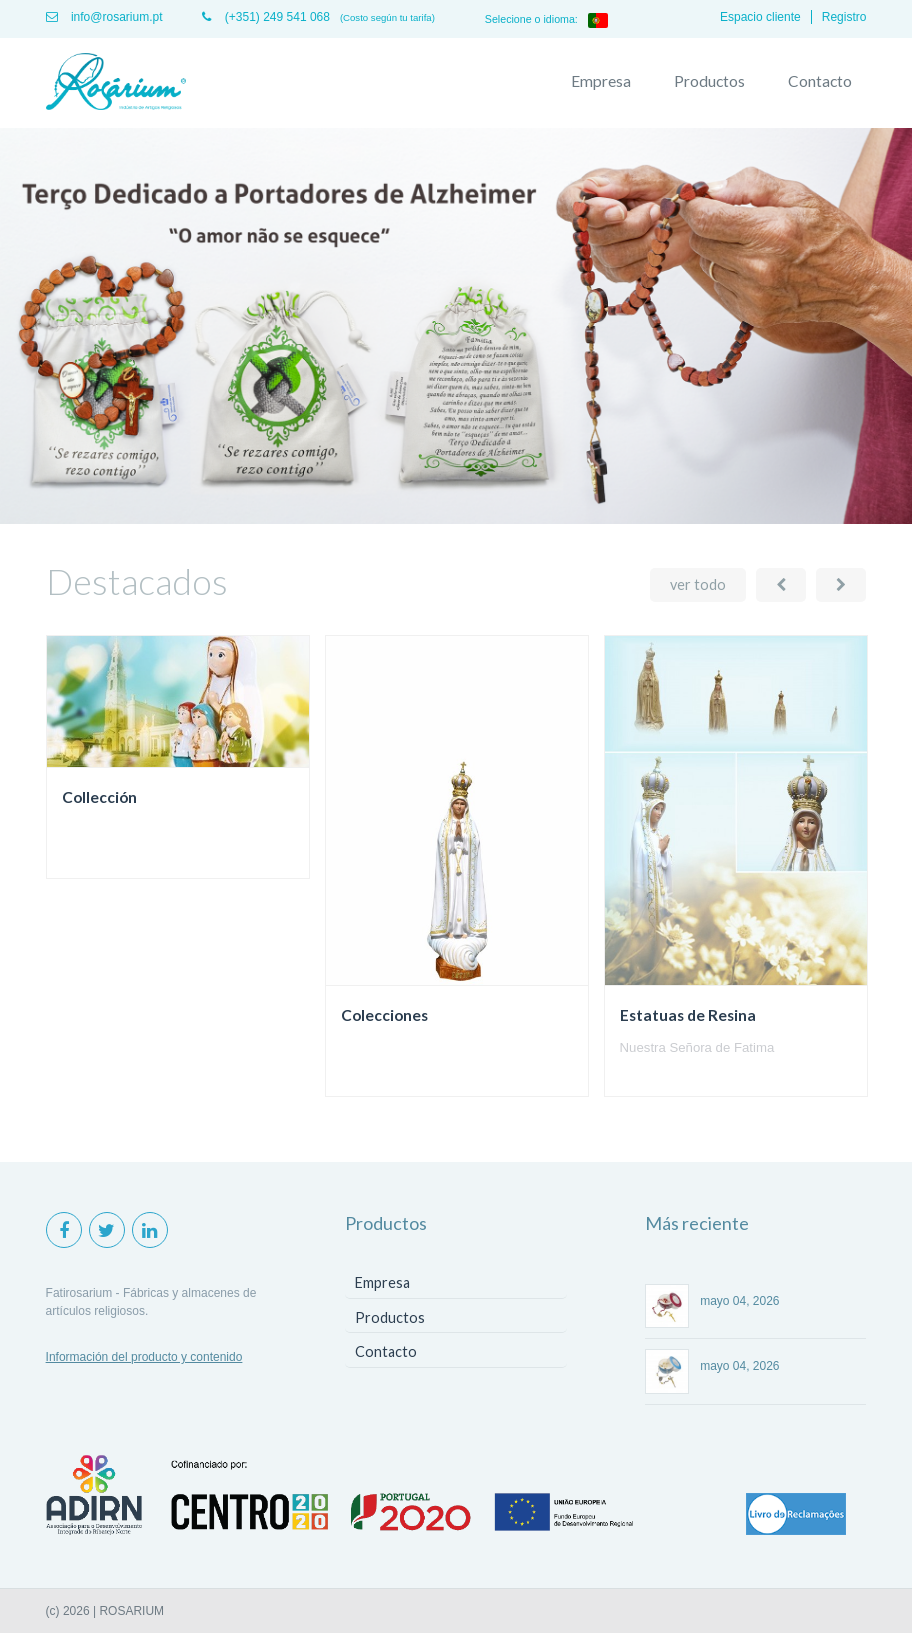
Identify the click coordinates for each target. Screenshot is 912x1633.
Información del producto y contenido (144, 1357)
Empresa (601, 81)
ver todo (698, 584)
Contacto (820, 81)
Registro (844, 17)
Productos (709, 81)
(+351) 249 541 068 (265, 17)
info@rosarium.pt (104, 17)
